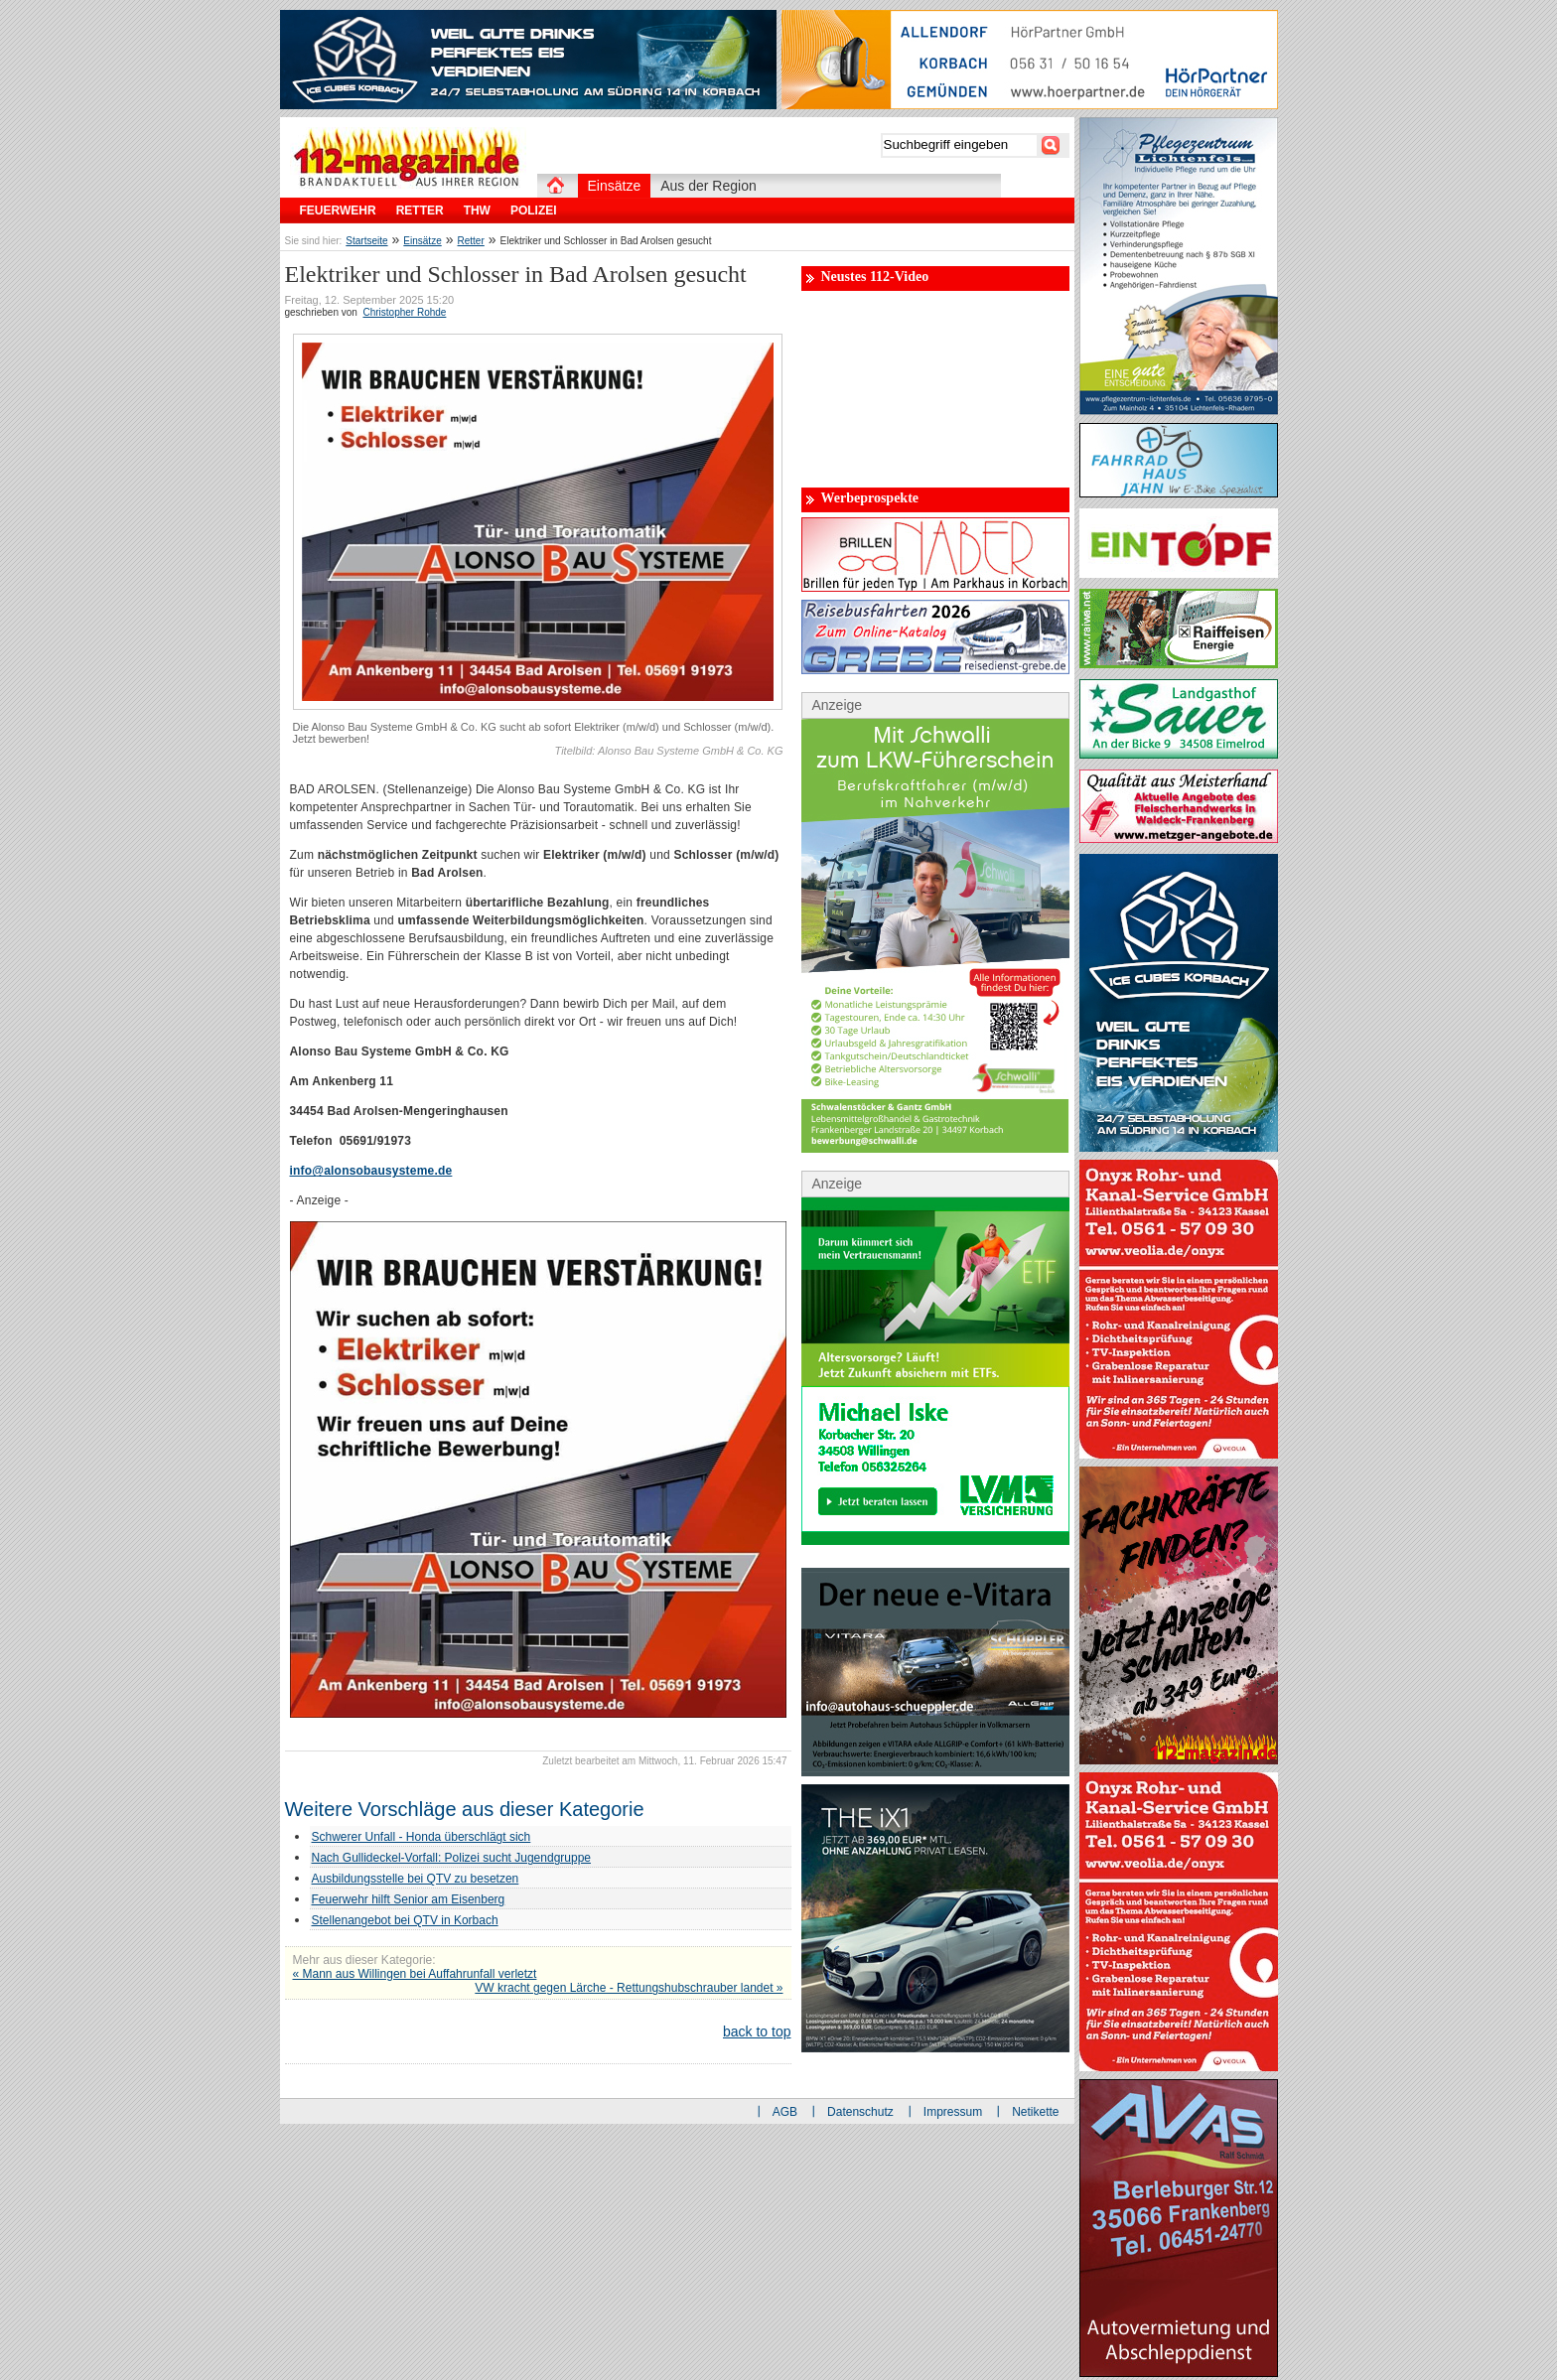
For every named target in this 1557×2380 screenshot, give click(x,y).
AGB (785, 2112)
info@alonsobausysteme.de (371, 1171)
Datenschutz (860, 2112)
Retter (471, 240)
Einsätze (422, 240)
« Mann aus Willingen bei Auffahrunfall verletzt (415, 1974)
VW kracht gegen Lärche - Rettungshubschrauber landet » (628, 1988)
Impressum (952, 2112)
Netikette (1035, 2112)
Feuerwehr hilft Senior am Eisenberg (408, 1899)
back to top (757, 2031)
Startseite (366, 240)
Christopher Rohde (404, 312)
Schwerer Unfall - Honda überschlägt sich (421, 1837)
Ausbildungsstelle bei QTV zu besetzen (415, 1879)
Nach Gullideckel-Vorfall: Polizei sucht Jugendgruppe (452, 1858)
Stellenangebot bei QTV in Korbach (405, 1920)
